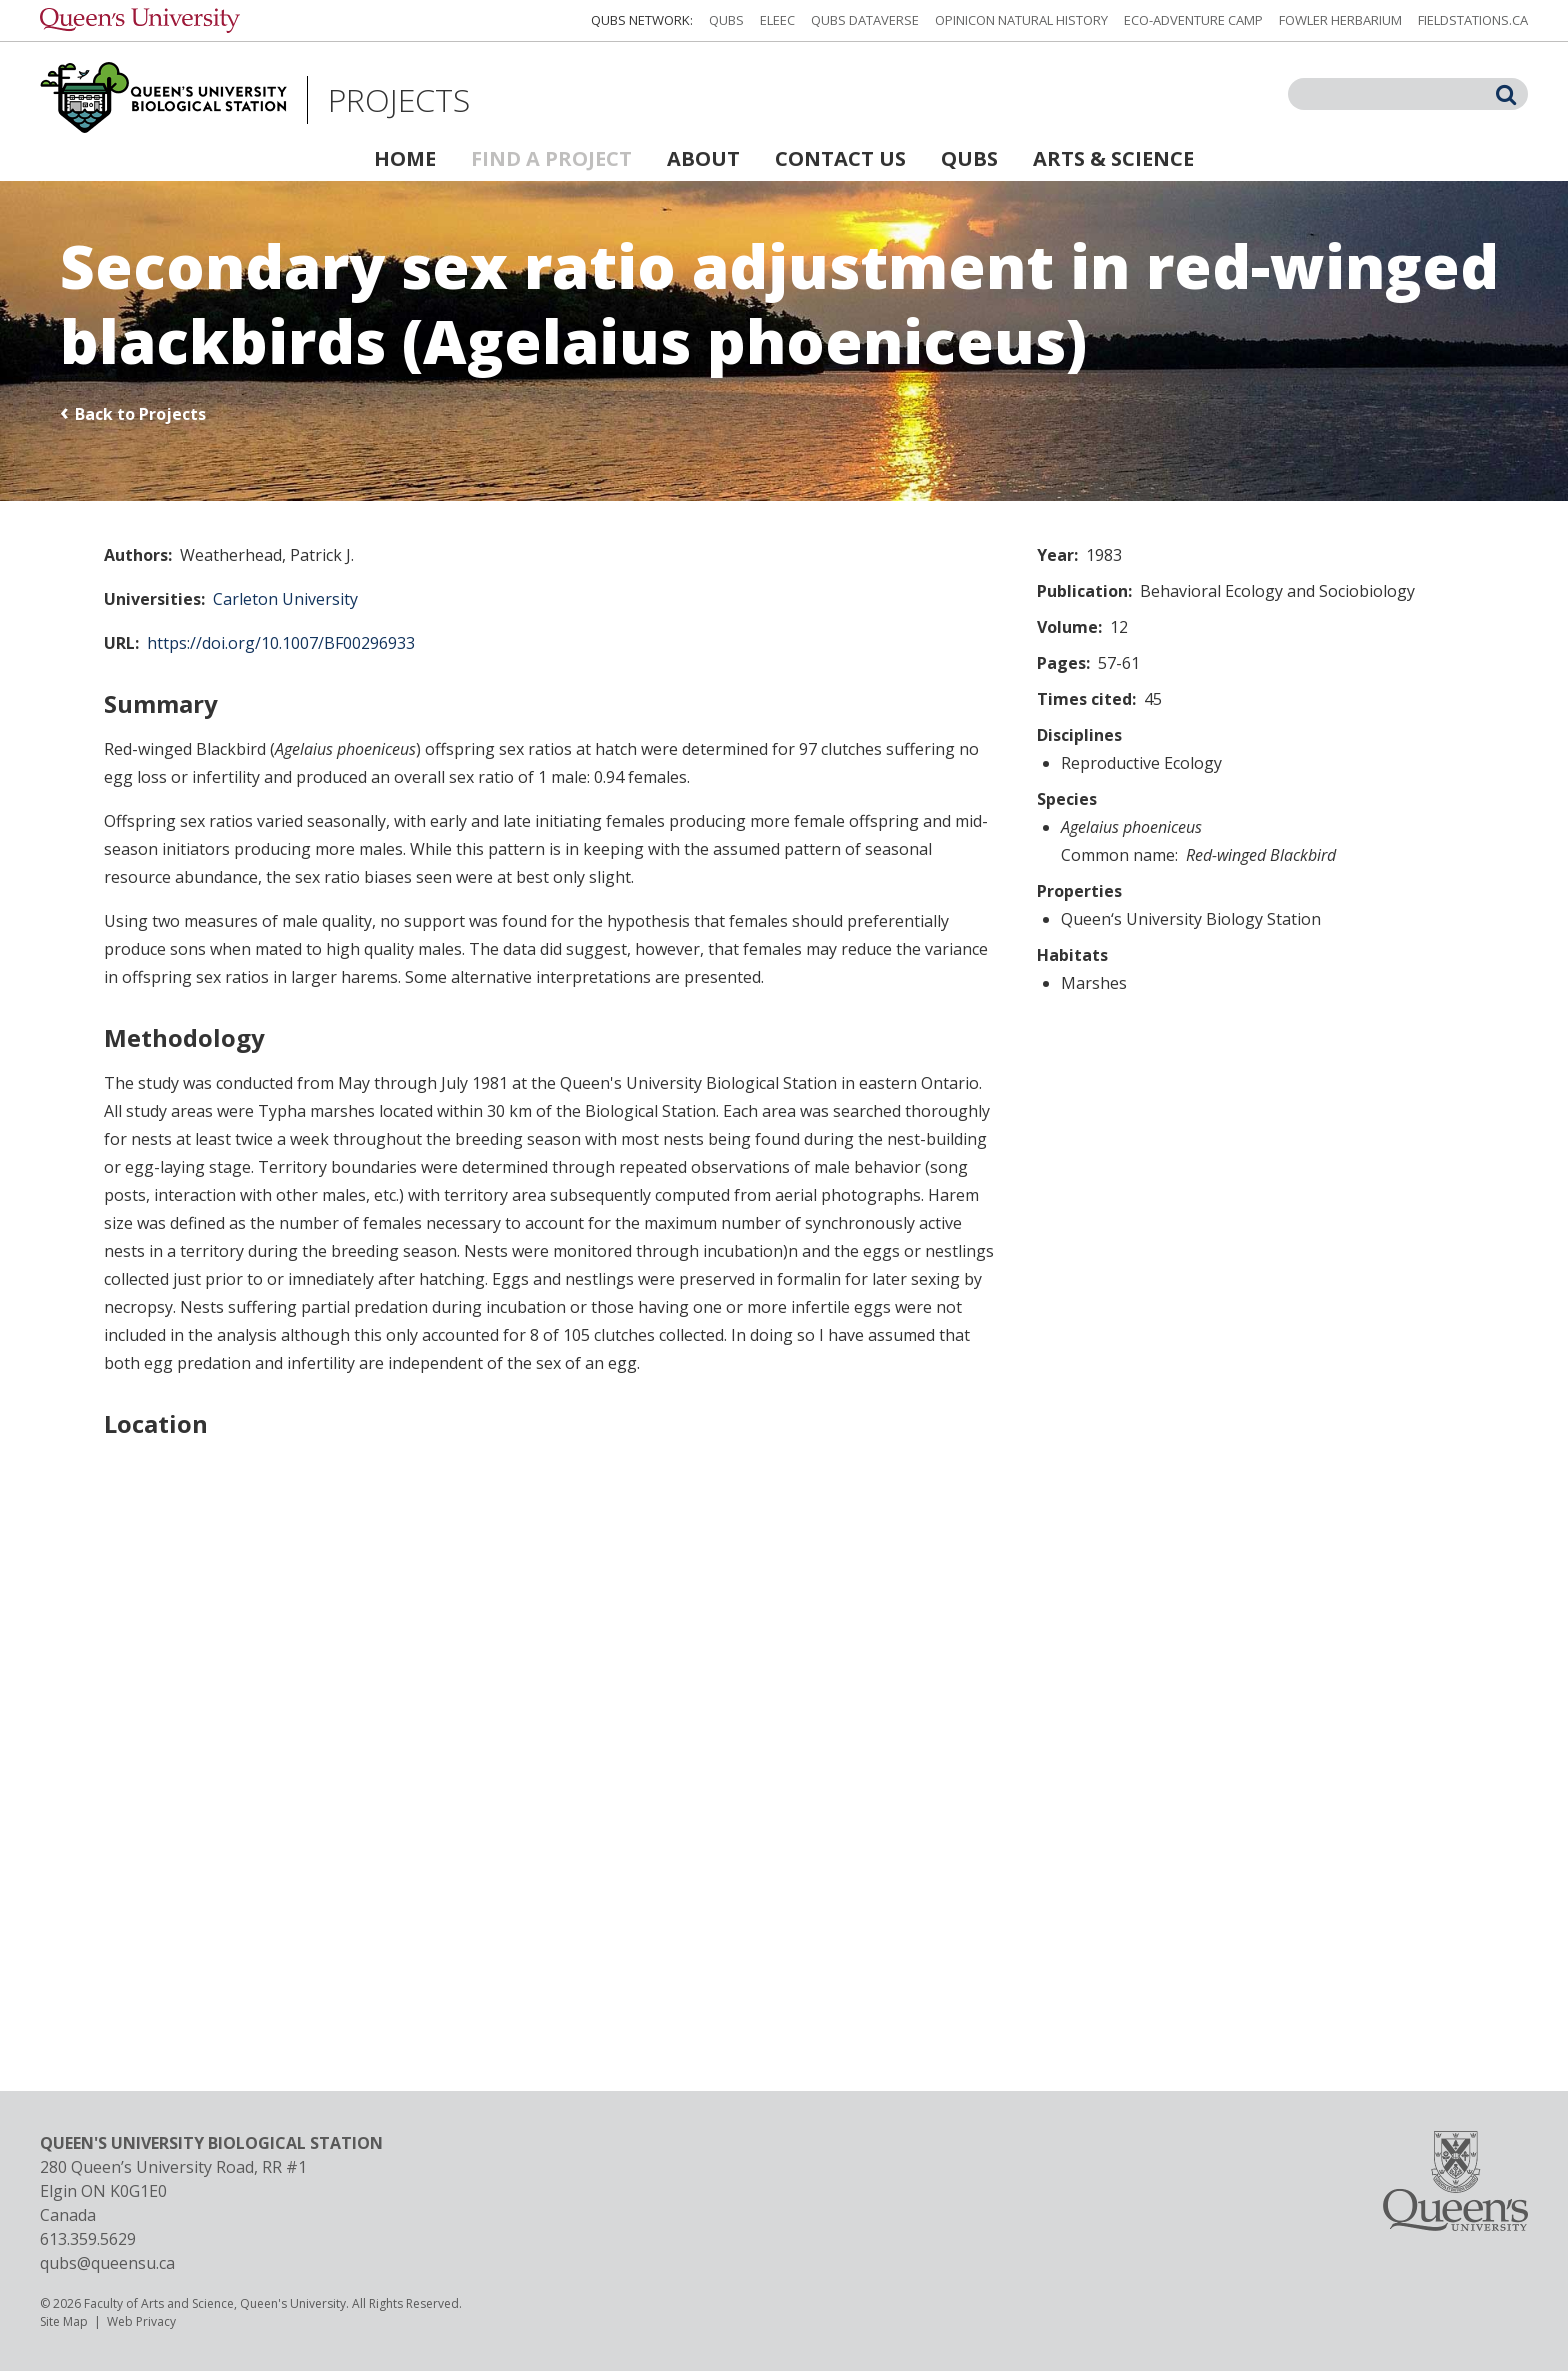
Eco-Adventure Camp (1193, 20)
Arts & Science (1113, 158)
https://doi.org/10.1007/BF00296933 (281, 643)
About (703, 158)
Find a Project (551, 158)
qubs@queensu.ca (107, 2263)
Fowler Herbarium (1340, 20)
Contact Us (840, 158)
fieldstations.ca (1473, 20)
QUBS (726, 20)
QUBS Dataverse (865, 20)
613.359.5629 (88, 2239)
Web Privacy (141, 2321)
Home (405, 158)
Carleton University (285, 599)
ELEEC (777, 20)
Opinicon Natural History (1021, 20)
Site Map (64, 2321)
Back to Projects (140, 414)
